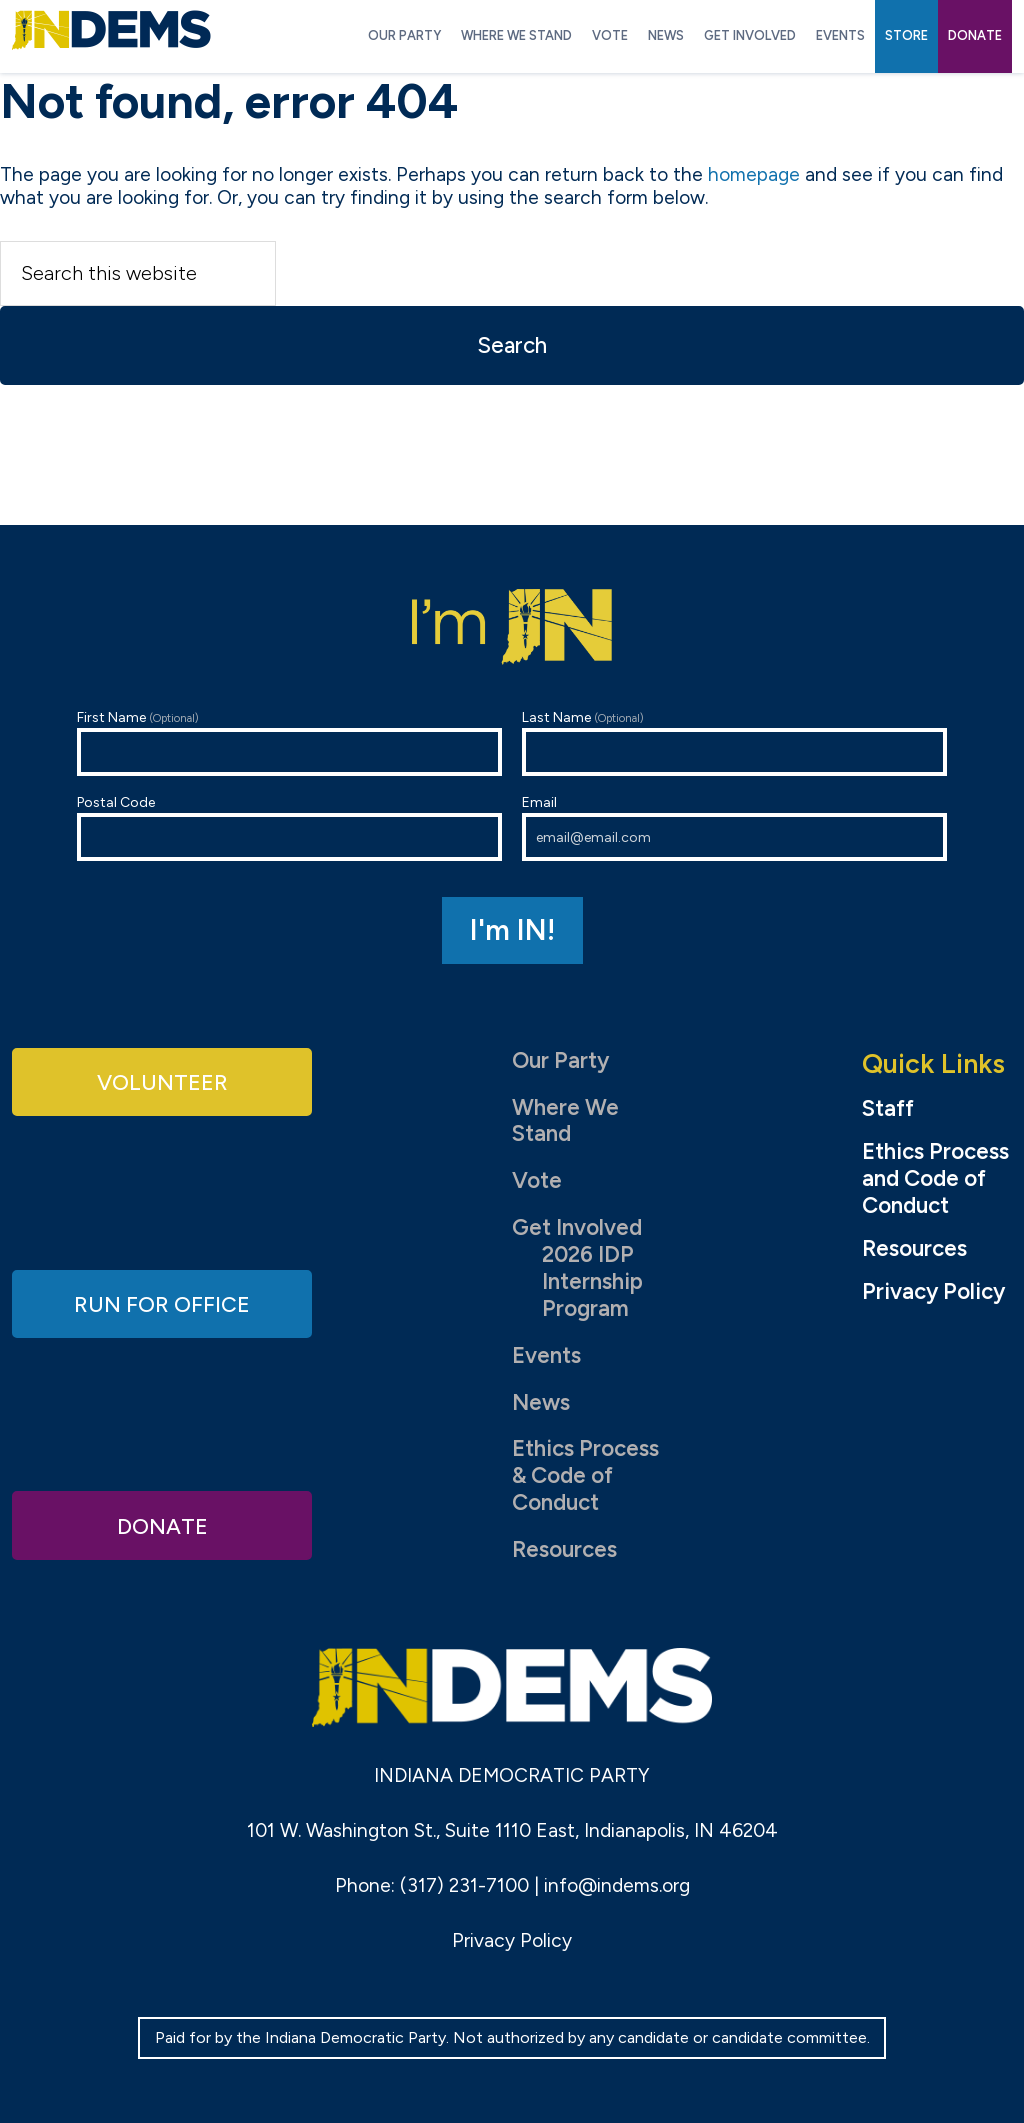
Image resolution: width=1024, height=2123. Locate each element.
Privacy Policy (933, 1292)
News (541, 1402)
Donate (162, 1524)
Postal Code (289, 827)
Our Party (560, 1060)
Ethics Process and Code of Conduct (935, 1179)
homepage (754, 174)
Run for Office (162, 1302)
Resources (564, 1549)
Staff (888, 1109)
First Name (289, 742)
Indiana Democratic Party (111, 30)
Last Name (734, 742)
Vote (537, 1180)
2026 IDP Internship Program (592, 1281)
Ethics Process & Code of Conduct (585, 1475)
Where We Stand (565, 1121)
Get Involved (577, 1227)
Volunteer (162, 1081)
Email (734, 827)
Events (546, 1355)
